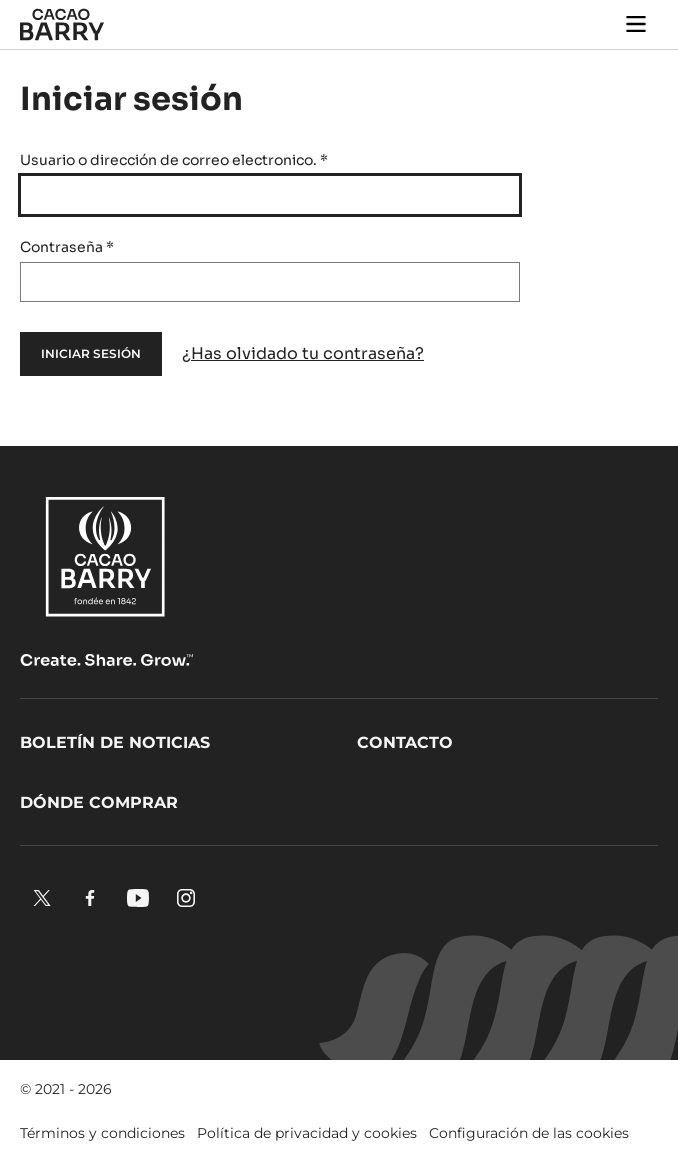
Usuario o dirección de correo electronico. (174, 160)
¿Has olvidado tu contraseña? (303, 353)
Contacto (405, 742)
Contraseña (67, 247)
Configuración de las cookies (529, 1133)
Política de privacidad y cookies (307, 1133)
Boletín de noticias (115, 742)
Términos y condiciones (102, 1133)
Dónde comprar (99, 802)
